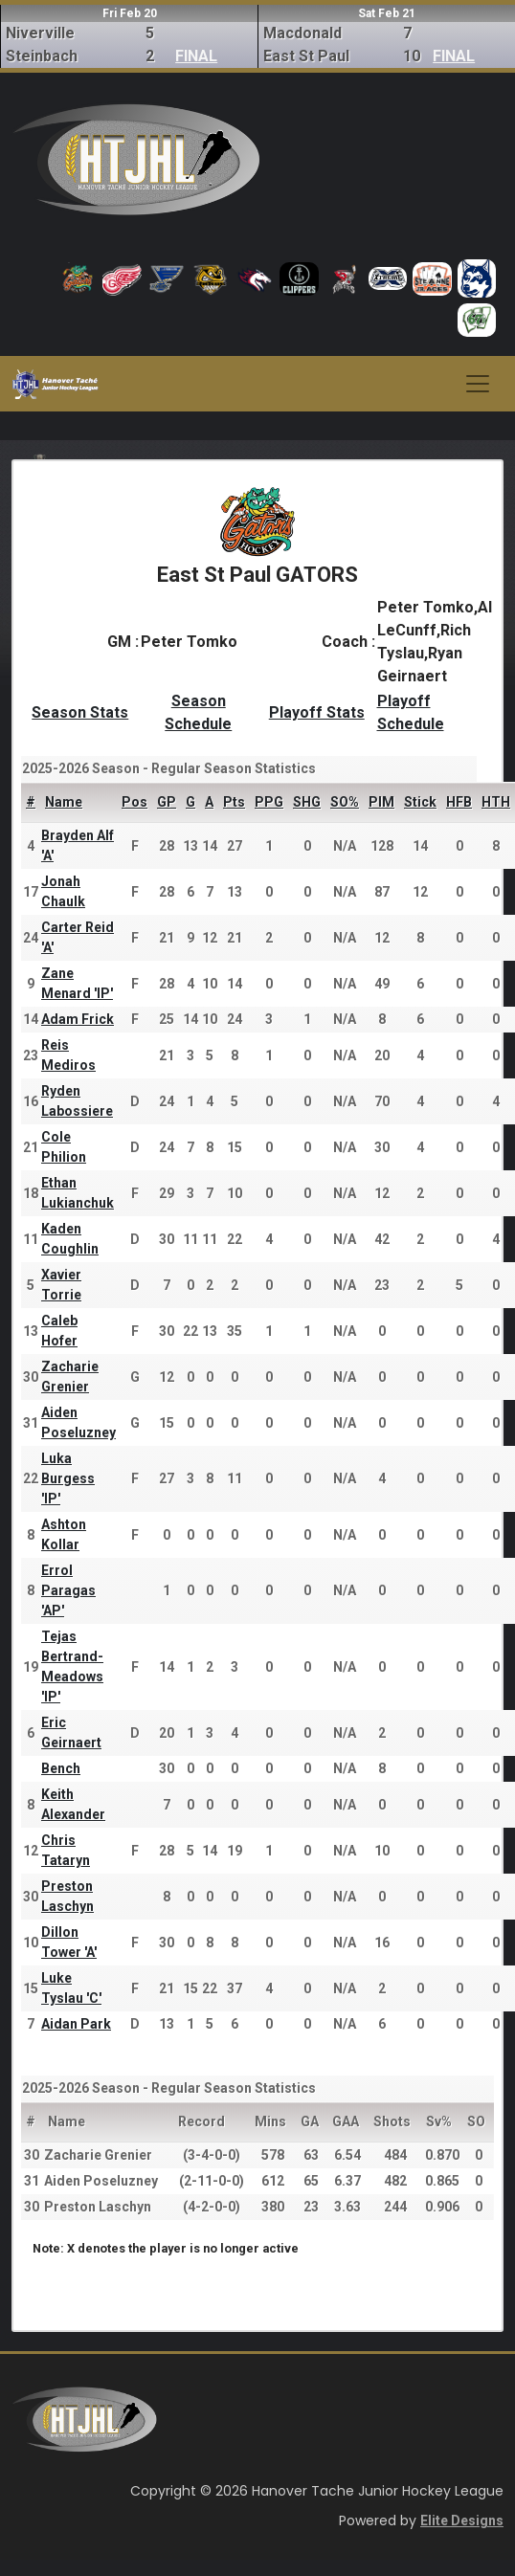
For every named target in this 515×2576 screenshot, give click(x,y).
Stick (420, 802)
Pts (234, 802)
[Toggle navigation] (478, 384)
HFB (459, 802)
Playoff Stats (317, 712)
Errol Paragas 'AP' (68, 1590)
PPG (269, 802)
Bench (60, 1768)
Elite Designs (462, 2520)
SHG (307, 802)
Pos (134, 802)
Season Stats (80, 712)
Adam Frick (77, 1019)
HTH (495, 802)
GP (166, 802)
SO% (344, 802)
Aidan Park (76, 2024)
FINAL (196, 56)
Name (63, 802)
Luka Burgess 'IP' (68, 1478)
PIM (381, 802)
